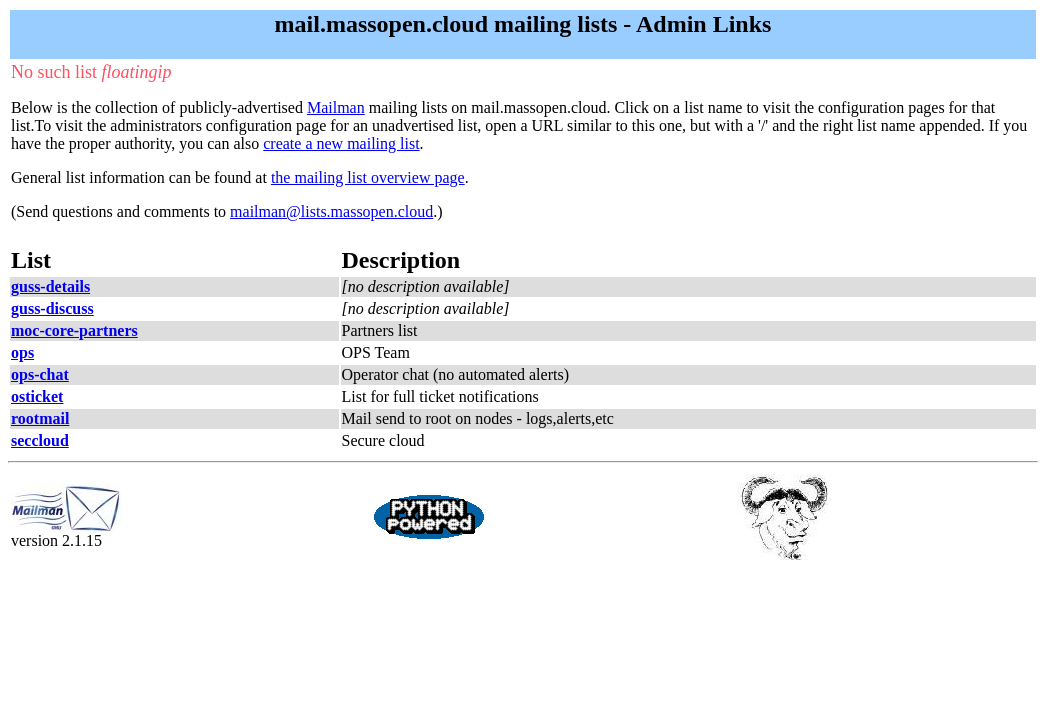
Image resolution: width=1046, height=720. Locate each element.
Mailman (336, 107)
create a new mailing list (341, 143)
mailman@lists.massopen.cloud (331, 211)
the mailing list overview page (368, 177)
